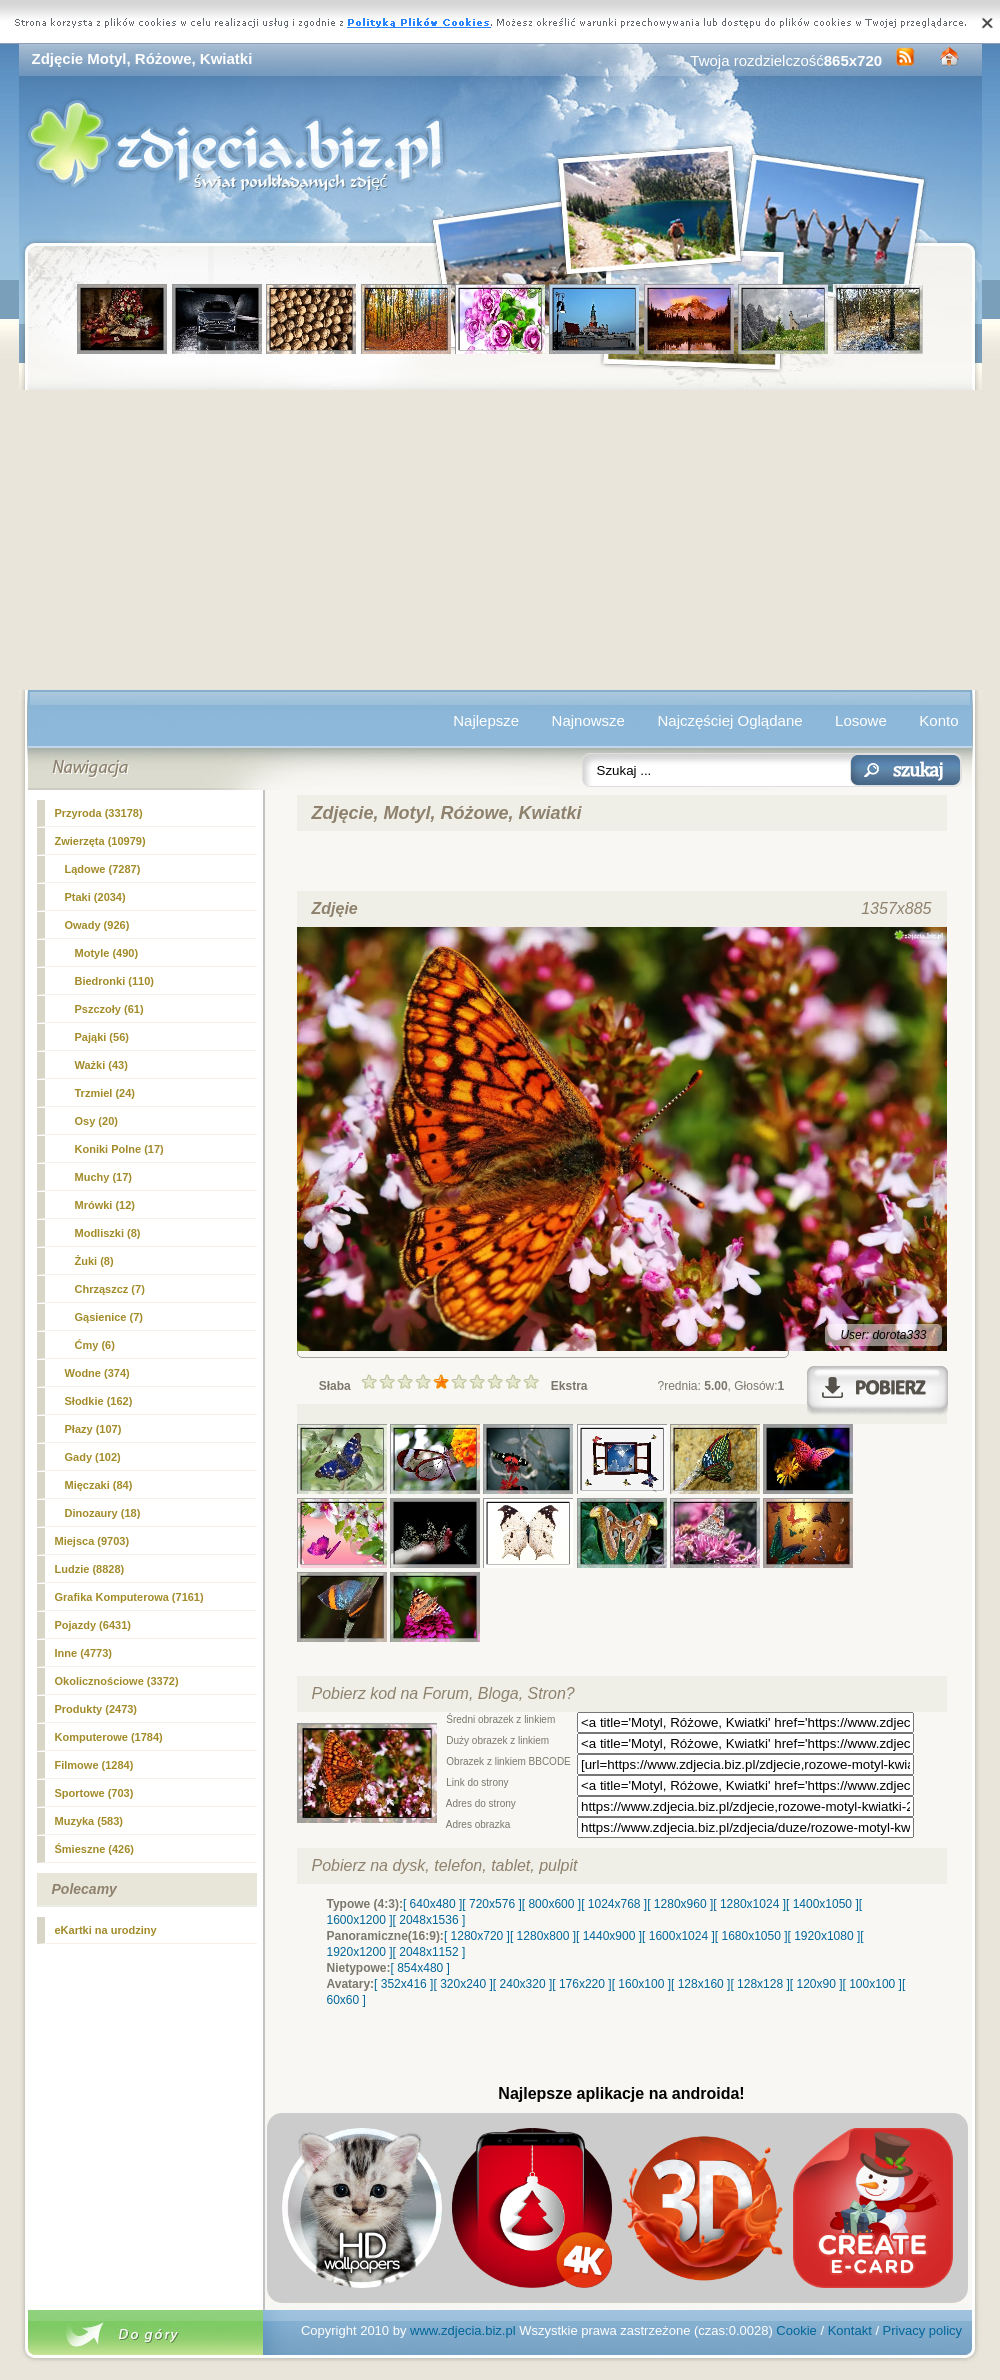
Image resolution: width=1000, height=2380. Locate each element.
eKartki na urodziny (106, 1930)
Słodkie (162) (99, 1401)
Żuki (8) (94, 1261)
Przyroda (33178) (99, 813)
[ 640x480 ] (432, 1904)
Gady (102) (93, 1457)
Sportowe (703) (94, 1793)
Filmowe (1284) (94, 1765)
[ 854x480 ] (420, 1968)
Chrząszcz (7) (110, 1289)
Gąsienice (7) (109, 1317)
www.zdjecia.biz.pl (463, 2330)
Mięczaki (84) (99, 1485)
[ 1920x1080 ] (824, 1936)
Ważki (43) (101, 1065)
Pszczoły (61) (109, 1009)
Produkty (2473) (96, 1709)
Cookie (796, 2330)
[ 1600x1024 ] (678, 1936)
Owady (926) (97, 925)
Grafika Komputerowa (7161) (129, 1597)
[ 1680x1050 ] (751, 1936)
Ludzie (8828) (90, 1569)
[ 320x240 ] (462, 1984)
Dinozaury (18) (103, 1513)
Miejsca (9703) (92, 1541)
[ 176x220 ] (581, 1984)
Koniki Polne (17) (119, 1149)
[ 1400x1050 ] (822, 1904)
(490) (107, 953)
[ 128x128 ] (759, 1984)
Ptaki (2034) (95, 897)
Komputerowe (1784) (109, 1737)
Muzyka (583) (89, 1821)
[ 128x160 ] (700, 1984)
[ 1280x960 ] (680, 1904)
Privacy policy (922, 2330)
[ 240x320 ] (522, 1984)
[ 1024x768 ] (614, 1904)
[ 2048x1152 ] (429, 1952)
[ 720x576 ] (491, 1904)
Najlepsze (486, 720)
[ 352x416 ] (403, 1984)
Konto (938, 720)
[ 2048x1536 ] (429, 1920)
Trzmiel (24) (105, 1093)
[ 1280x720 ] (477, 1936)
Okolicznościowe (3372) (117, 1681)
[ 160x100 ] (641, 1984)
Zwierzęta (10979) (100, 841)
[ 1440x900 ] (609, 1936)
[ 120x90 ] (816, 1984)
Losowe (861, 720)
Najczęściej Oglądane (729, 720)
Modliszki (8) (108, 1233)
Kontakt (850, 2330)
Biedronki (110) (114, 981)
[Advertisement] (500, 540)
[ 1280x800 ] (543, 1936)
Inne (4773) (83, 1653)
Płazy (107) (93, 1429)
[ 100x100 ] (872, 1984)
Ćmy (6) (95, 1345)
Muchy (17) (103, 1177)
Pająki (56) (102, 1037)
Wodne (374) (97, 1373)
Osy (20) (96, 1121)
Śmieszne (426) (94, 1849)
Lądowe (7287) (103, 869)
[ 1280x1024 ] (749, 1904)
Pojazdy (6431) (93, 1625)
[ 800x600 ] (551, 1904)
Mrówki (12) (105, 1205)
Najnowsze (588, 720)
